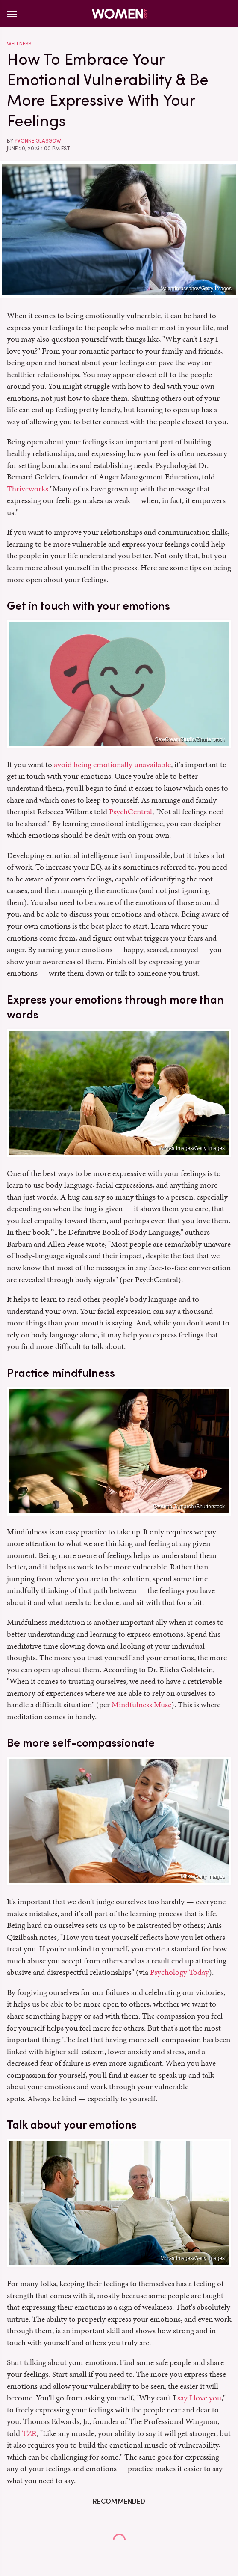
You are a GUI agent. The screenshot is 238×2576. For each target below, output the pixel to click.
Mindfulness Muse (141, 1704)
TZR (29, 2433)
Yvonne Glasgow (38, 141)
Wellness (19, 44)
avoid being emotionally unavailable (112, 764)
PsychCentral (130, 811)
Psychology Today (179, 1972)
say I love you (199, 2397)
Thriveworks (27, 488)
